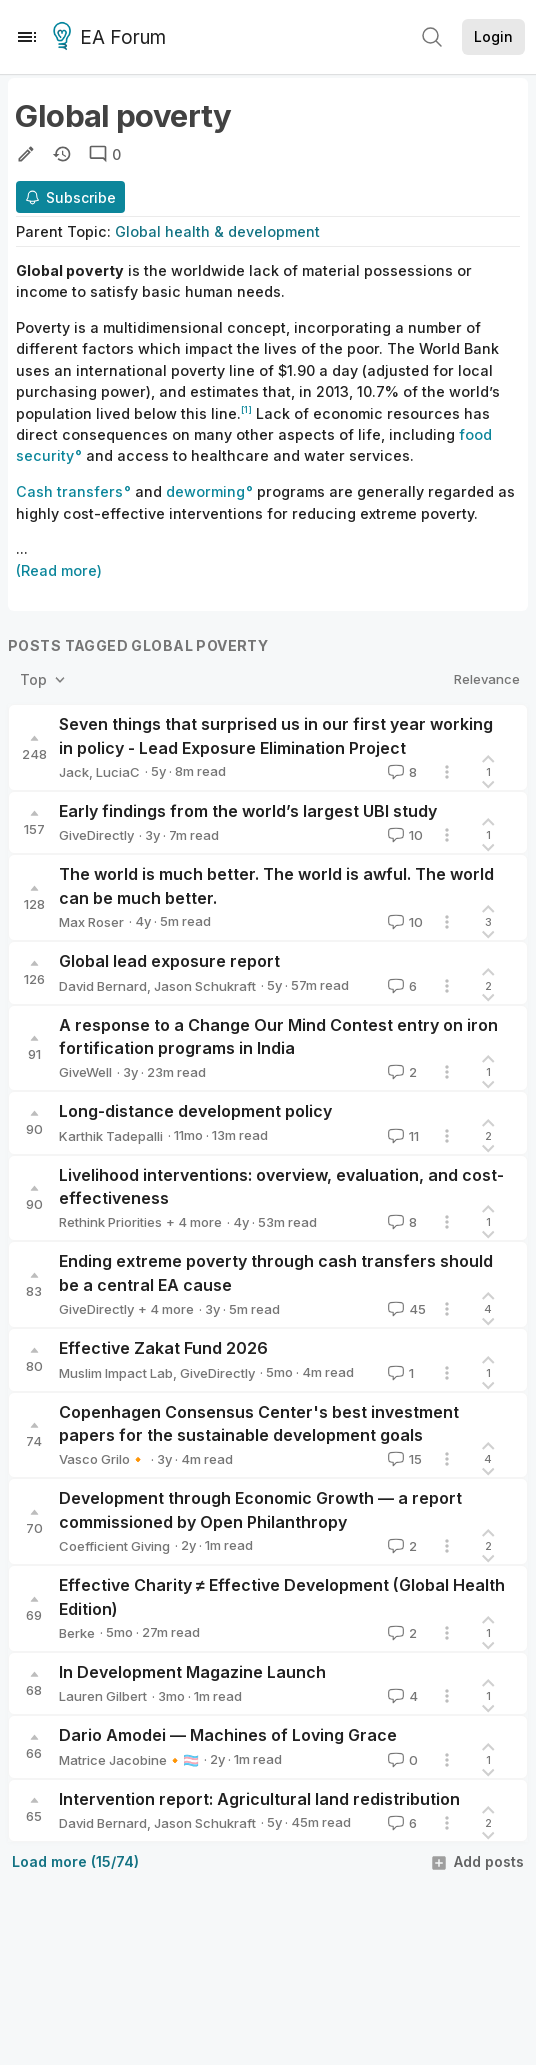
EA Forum (112, 38)
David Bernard (103, 986)
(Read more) (59, 570)
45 (405, 1309)
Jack (74, 772)
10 (403, 835)
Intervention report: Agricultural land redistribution (259, 1799)
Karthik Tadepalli (111, 1136)
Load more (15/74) (75, 1861)
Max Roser (91, 922)
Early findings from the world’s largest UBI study (248, 811)
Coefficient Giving (114, 1546)
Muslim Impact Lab (116, 1373)
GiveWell (85, 1072)
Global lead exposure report (169, 961)
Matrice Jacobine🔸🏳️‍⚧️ (129, 1760)
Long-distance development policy (195, 1111)
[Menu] (27, 37)
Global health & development (217, 231)
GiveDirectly (96, 835)
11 (401, 1136)
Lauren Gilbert (103, 1696)
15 (403, 1459)
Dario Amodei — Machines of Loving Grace (228, 1735)
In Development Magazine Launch (192, 1672)
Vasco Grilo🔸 (102, 1459)
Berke (77, 1633)
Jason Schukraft (205, 986)
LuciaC (118, 772)
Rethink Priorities (110, 1222)
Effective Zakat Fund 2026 (163, 1348)
